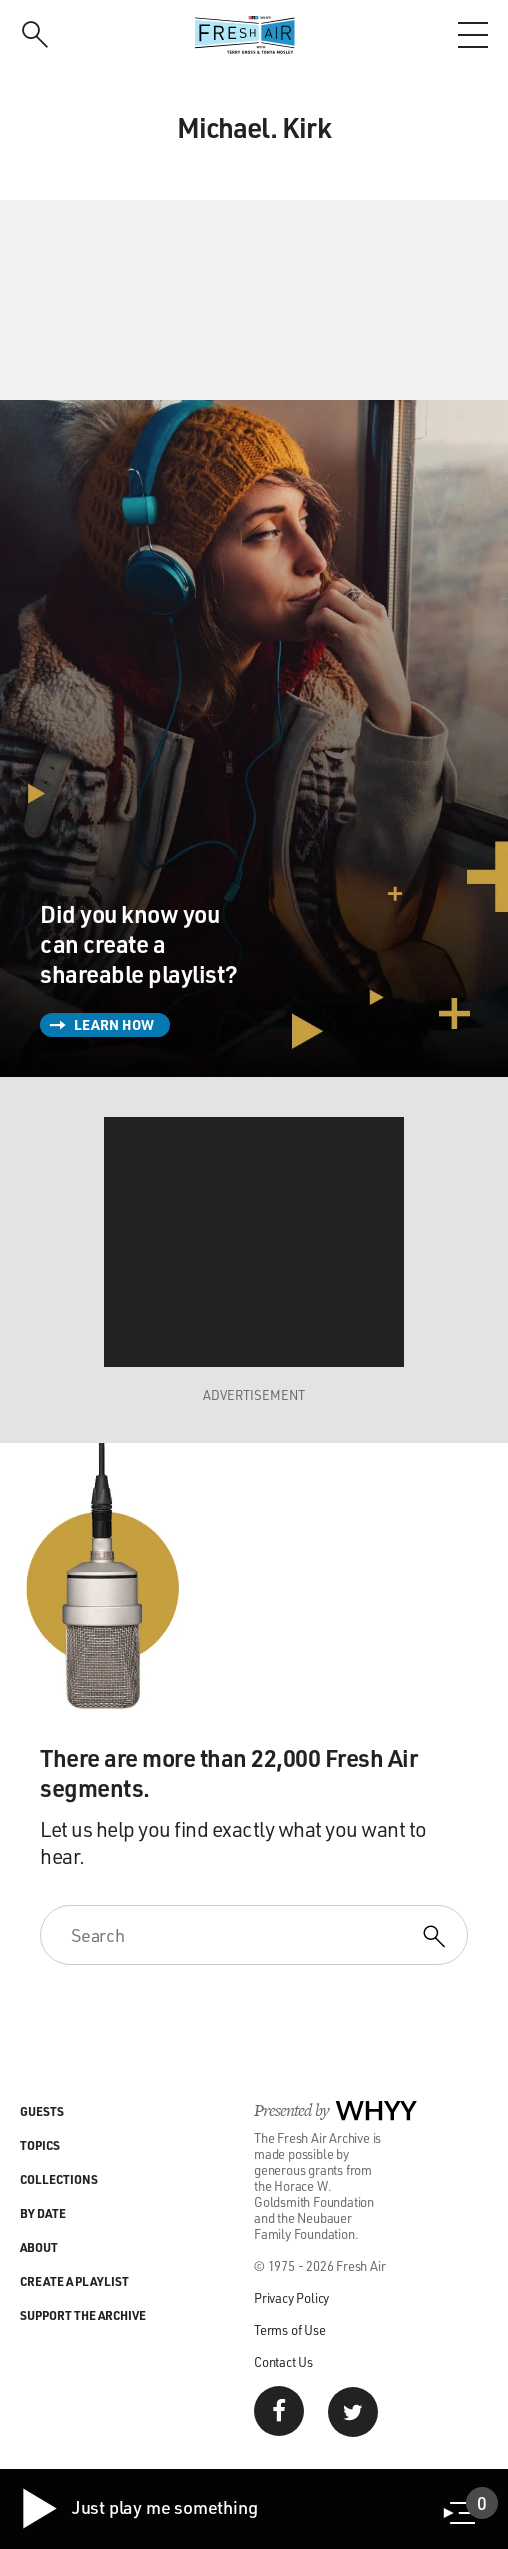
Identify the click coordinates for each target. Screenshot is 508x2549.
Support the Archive (83, 2315)
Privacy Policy (291, 2297)
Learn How (114, 1024)
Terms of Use (290, 2329)
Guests (42, 2111)
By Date (43, 2213)
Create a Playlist (74, 2281)
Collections (59, 2179)
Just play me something (138, 2509)
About (39, 2247)
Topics (40, 2145)
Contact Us (283, 2361)
